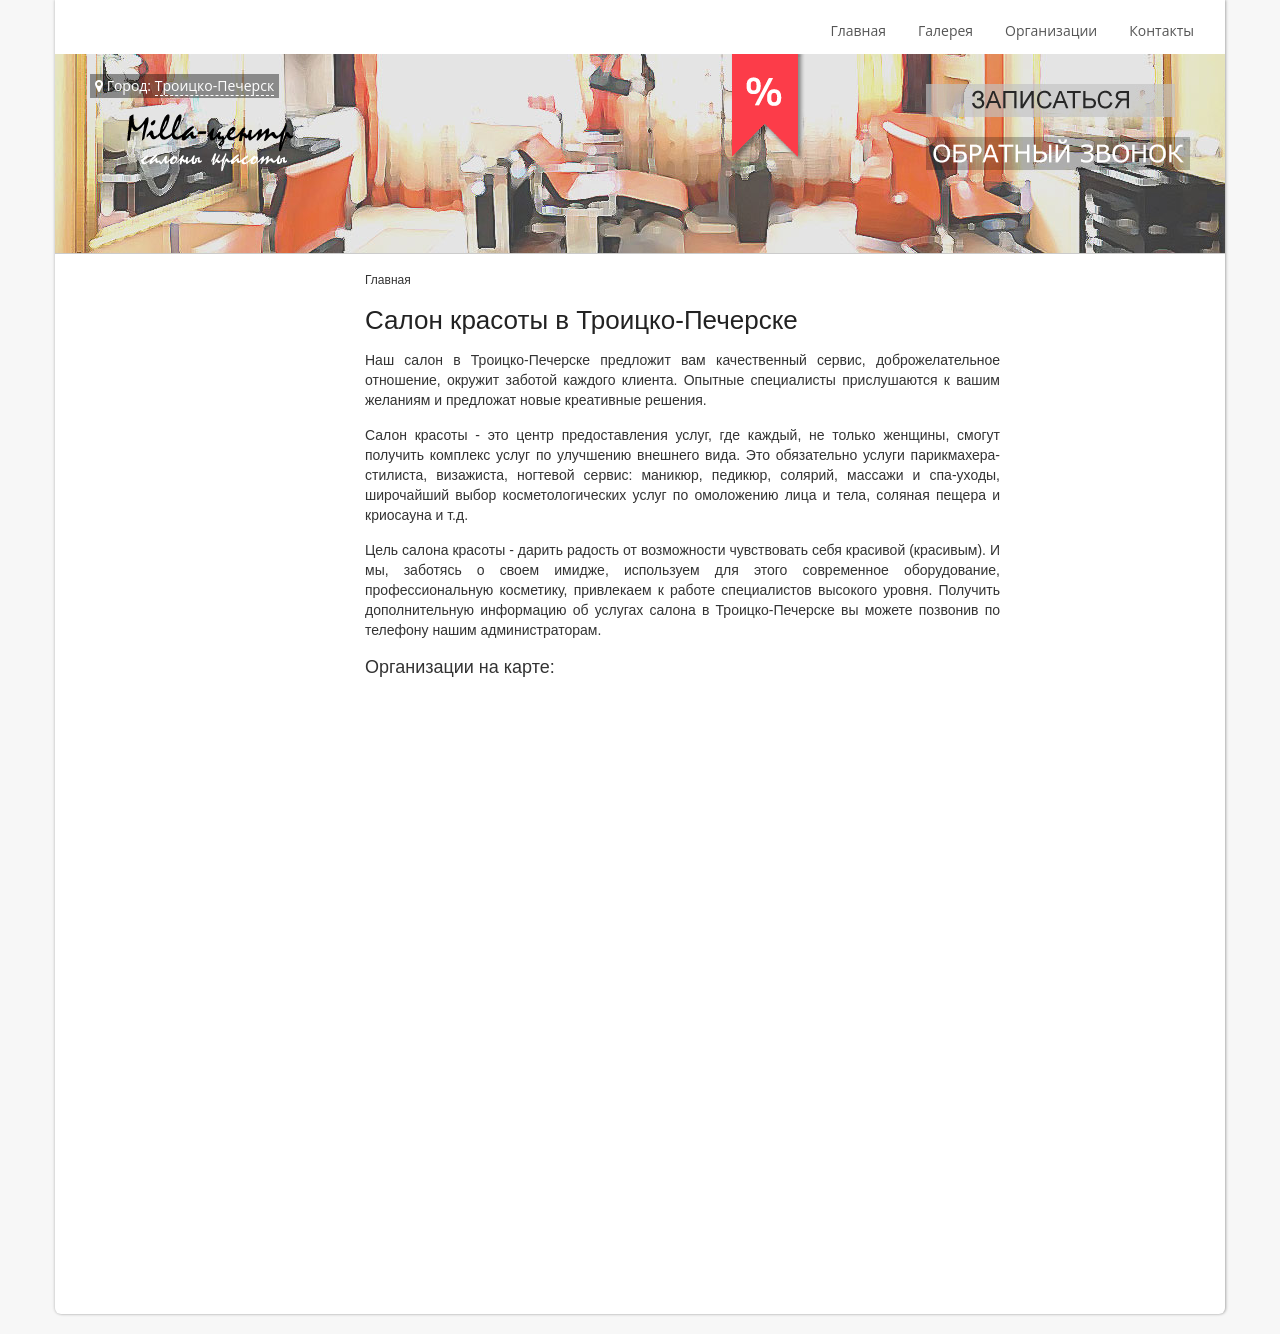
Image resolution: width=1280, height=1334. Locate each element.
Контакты (1161, 30)
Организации (1051, 30)
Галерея (945, 30)
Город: (184, 86)
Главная (858, 30)
